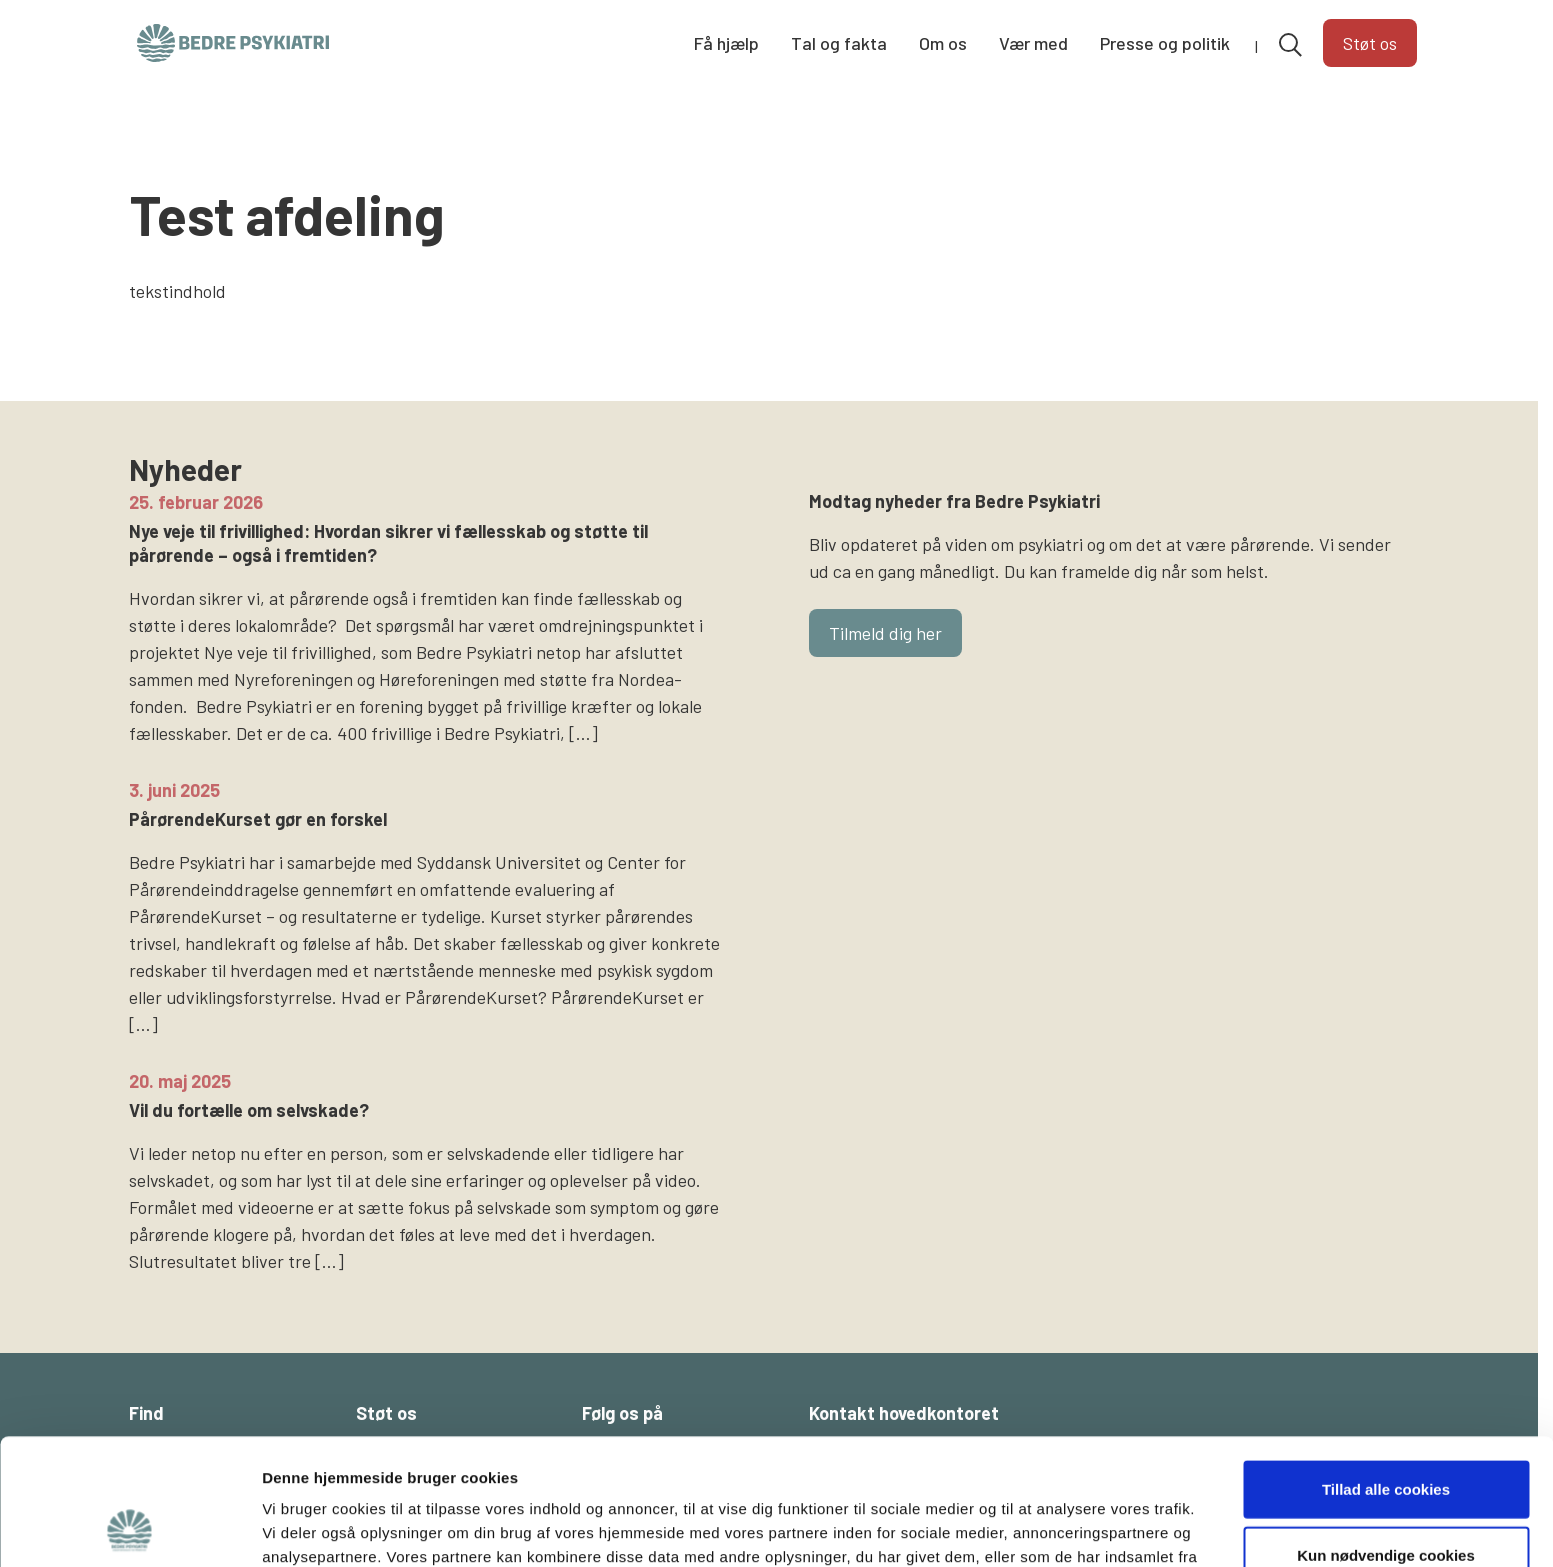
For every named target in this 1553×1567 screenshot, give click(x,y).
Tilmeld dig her (885, 633)
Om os (943, 43)
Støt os (1370, 43)
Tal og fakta (839, 43)
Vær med (1033, 43)
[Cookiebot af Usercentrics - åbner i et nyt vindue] (129, 1528)
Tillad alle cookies (1386, 1370)
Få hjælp (726, 43)
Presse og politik (1165, 43)
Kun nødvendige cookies (1386, 1436)
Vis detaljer (1039, 1527)
